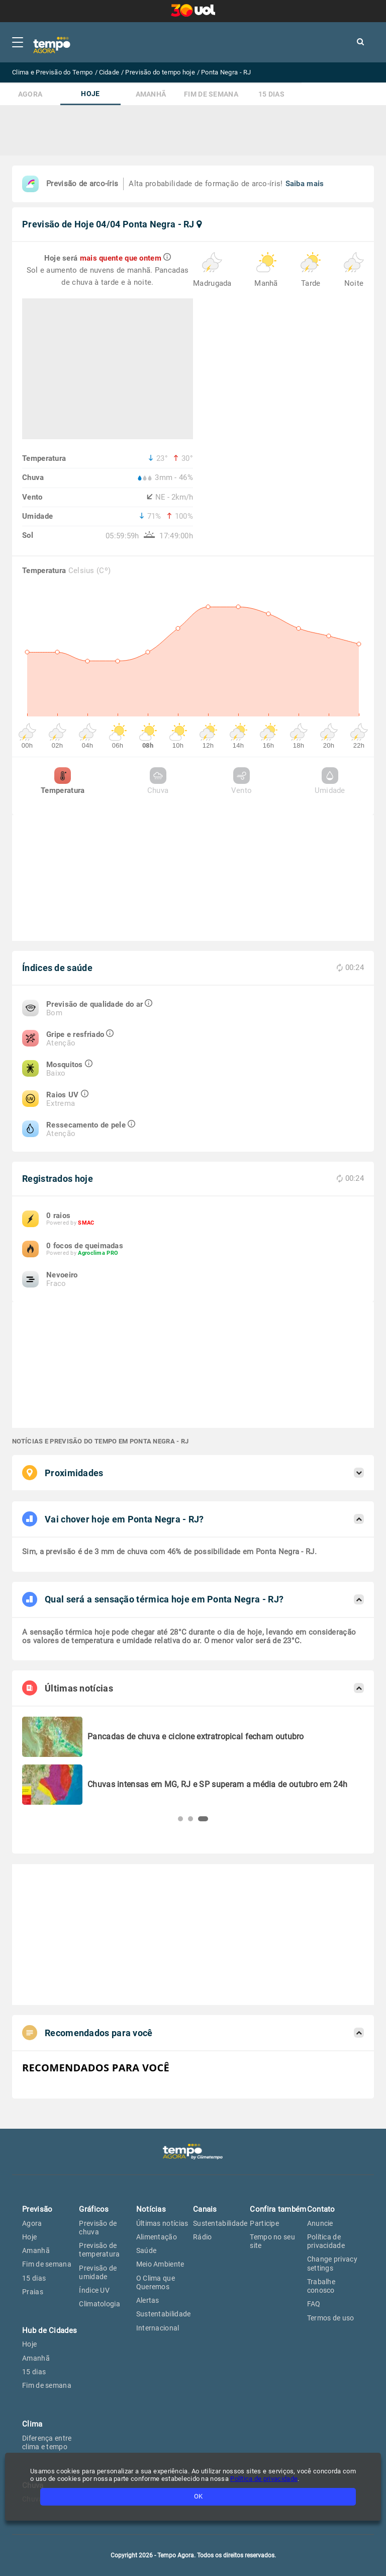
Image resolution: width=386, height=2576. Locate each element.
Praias (32, 2292)
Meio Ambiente (160, 2264)
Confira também (278, 2209)
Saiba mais (304, 183)
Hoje (90, 94)
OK (198, 2496)
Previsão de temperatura (99, 2249)
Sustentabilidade (163, 2314)
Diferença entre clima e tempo (47, 2442)
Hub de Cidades (49, 2330)
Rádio (202, 2237)
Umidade (330, 781)
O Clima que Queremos (155, 2282)
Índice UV (94, 2290)
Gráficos (94, 2209)
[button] (180, 1818)
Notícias (151, 2209)
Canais (205, 2209)
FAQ (314, 2304)
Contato (321, 2209)
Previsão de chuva (98, 2227)
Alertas (147, 2300)
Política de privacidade (264, 2478)
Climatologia (99, 2304)
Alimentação (156, 2237)
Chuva (158, 781)
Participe (264, 2223)
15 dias (271, 94)
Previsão (37, 2209)
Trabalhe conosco (321, 2286)
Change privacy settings (332, 2263)
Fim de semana (211, 94)
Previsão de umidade (98, 2272)
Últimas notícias (162, 2223)
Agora (30, 94)
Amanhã (151, 94)
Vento (241, 781)
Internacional (157, 2328)
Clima (32, 2424)
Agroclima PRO (98, 1253)
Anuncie (320, 2223)
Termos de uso (330, 2318)
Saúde (146, 2250)
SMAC (86, 1223)
